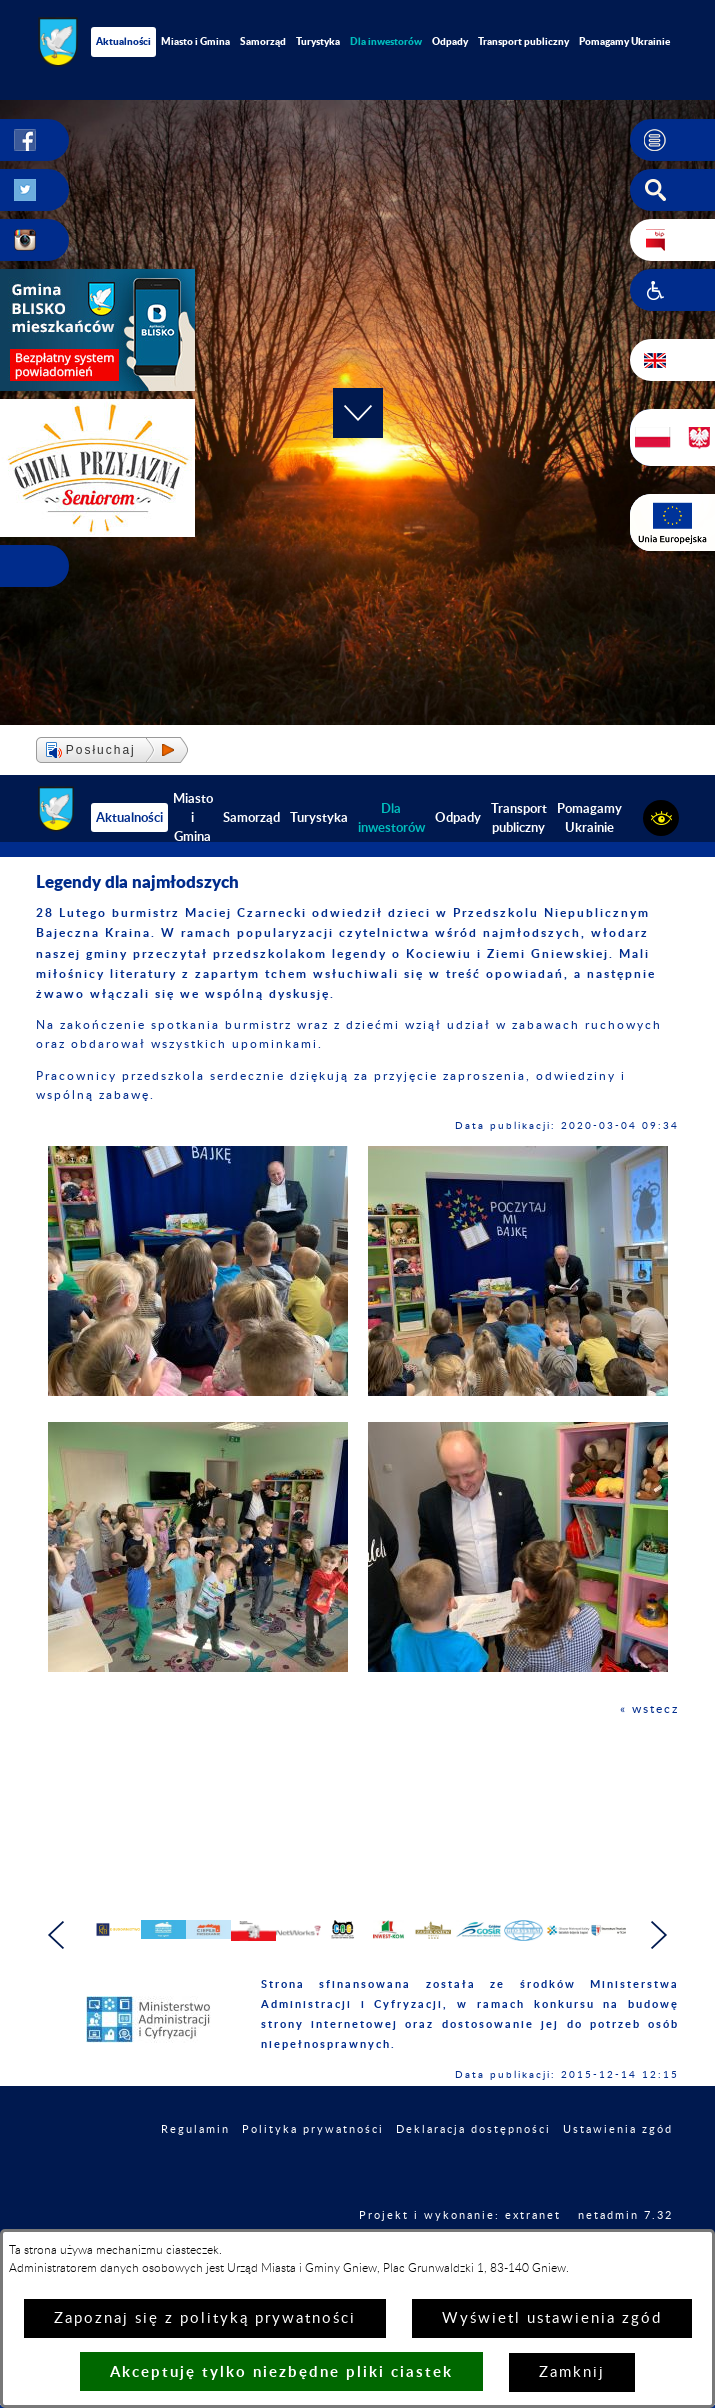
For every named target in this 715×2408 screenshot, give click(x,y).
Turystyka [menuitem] (318, 41)
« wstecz (649, 1709)
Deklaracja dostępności (473, 2164)
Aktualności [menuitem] (123, 41)
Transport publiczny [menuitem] (523, 41)
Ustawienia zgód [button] (618, 2164)
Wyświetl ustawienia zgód (552, 2318)
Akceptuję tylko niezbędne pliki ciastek (281, 2371)
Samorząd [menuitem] (263, 41)
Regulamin (195, 2164)
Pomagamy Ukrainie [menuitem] (589, 817)
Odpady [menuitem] (450, 41)
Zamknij (572, 2372)
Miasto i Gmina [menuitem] (195, 41)
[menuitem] (386, 41)
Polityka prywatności (313, 2164)
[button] (672, 140)
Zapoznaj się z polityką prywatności (205, 2318)
